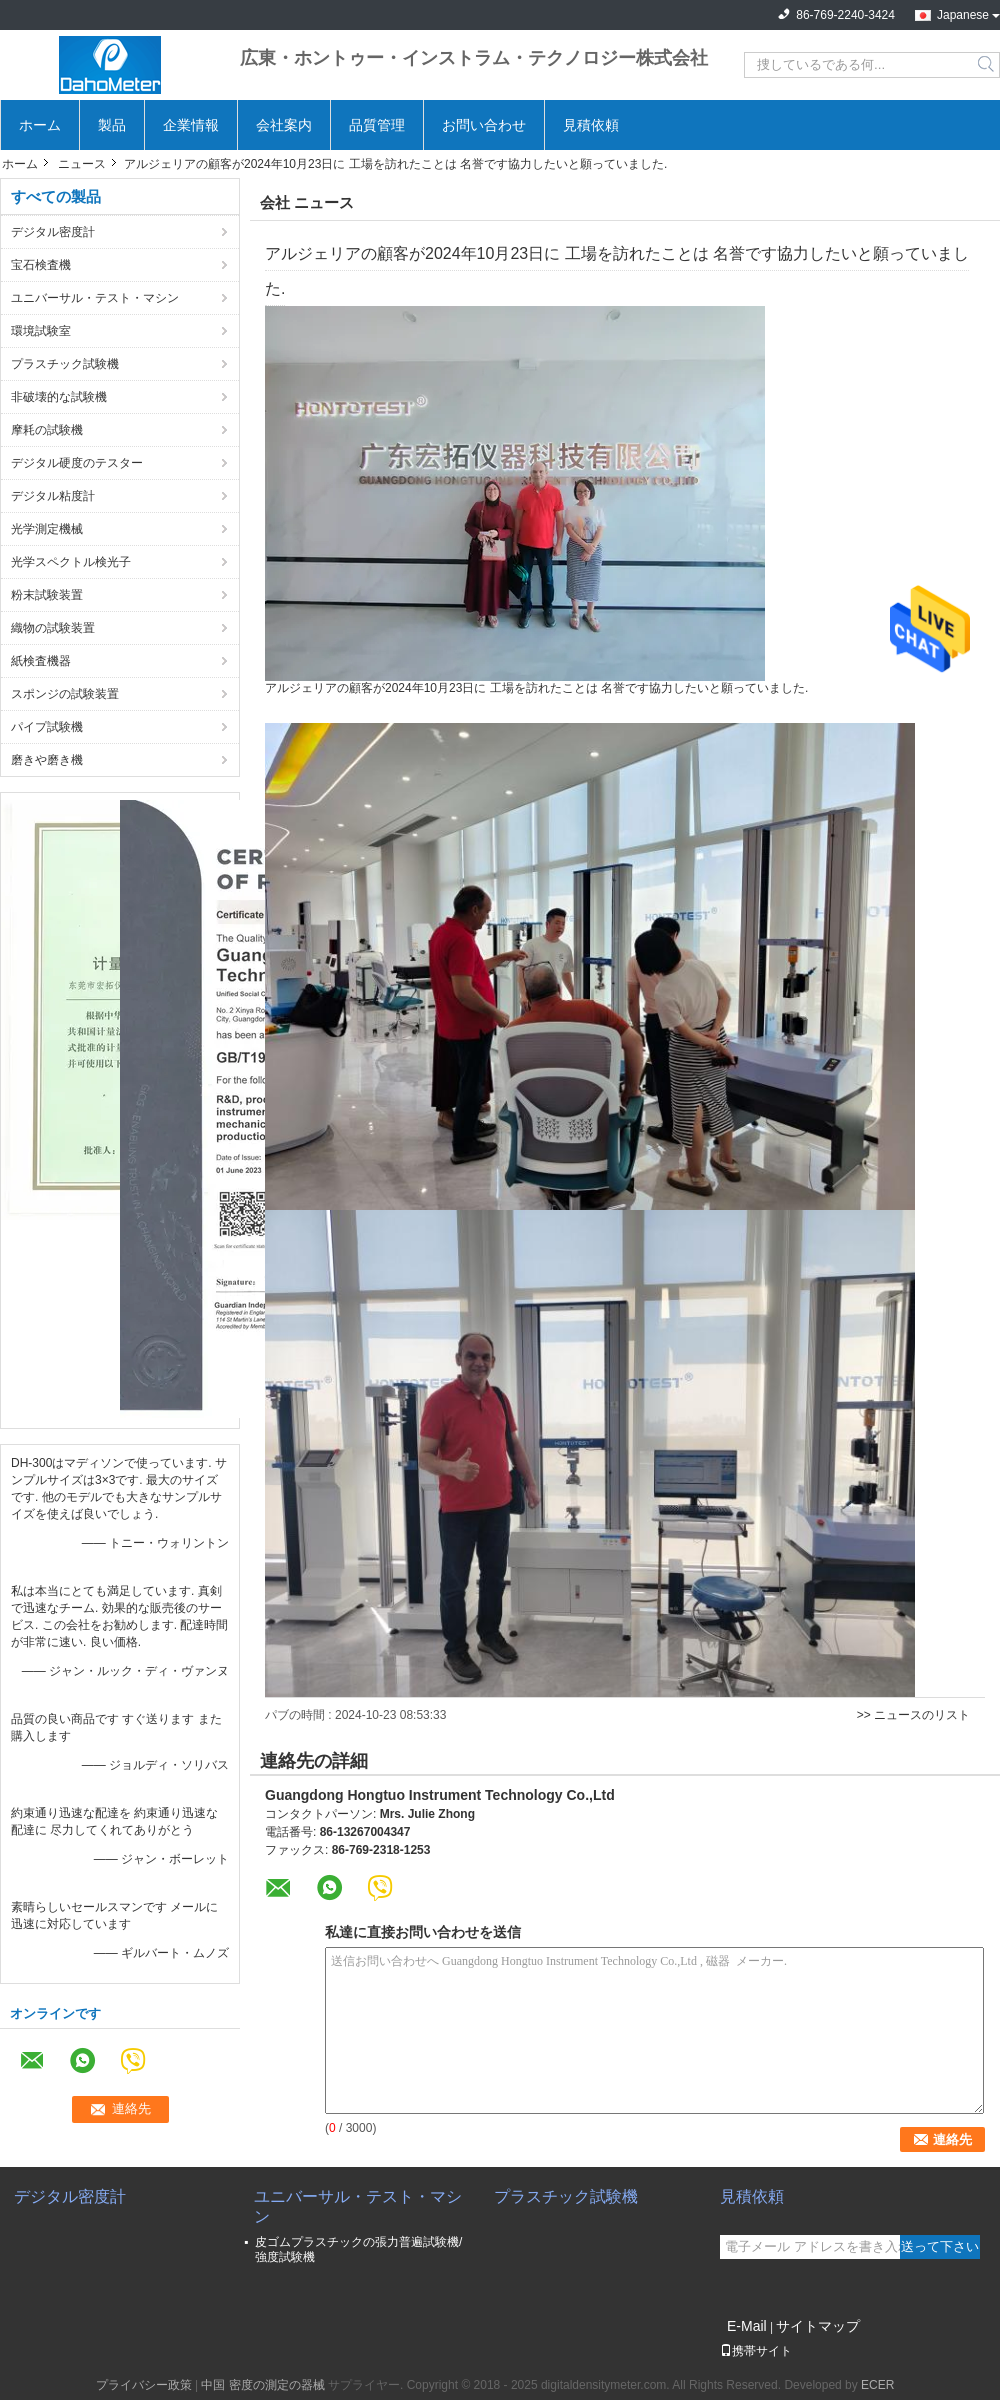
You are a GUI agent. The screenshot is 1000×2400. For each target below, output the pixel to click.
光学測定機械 (47, 529)
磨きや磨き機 (47, 760)
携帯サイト (756, 2351)
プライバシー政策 (144, 2385)
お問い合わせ (484, 125)
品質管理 (377, 125)
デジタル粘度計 (53, 496)
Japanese (963, 15)
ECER (877, 2385)
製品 (112, 125)
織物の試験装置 (53, 628)
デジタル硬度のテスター (77, 463)
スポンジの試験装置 (65, 694)
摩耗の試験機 (47, 430)
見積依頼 (591, 125)
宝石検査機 (41, 265)
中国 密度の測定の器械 (262, 2385)
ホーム (40, 125)
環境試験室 (41, 331)
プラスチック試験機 (65, 364)
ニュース (82, 164)
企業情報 (191, 125)
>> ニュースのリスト (913, 1715)
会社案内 (284, 125)
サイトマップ (818, 2326)
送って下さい (940, 2246)
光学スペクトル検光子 (71, 562)
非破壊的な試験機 (59, 397)
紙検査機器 (41, 661)
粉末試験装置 (47, 595)
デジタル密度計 (53, 232)
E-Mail (747, 2326)
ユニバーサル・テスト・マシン (95, 298)
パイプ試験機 (47, 727)
